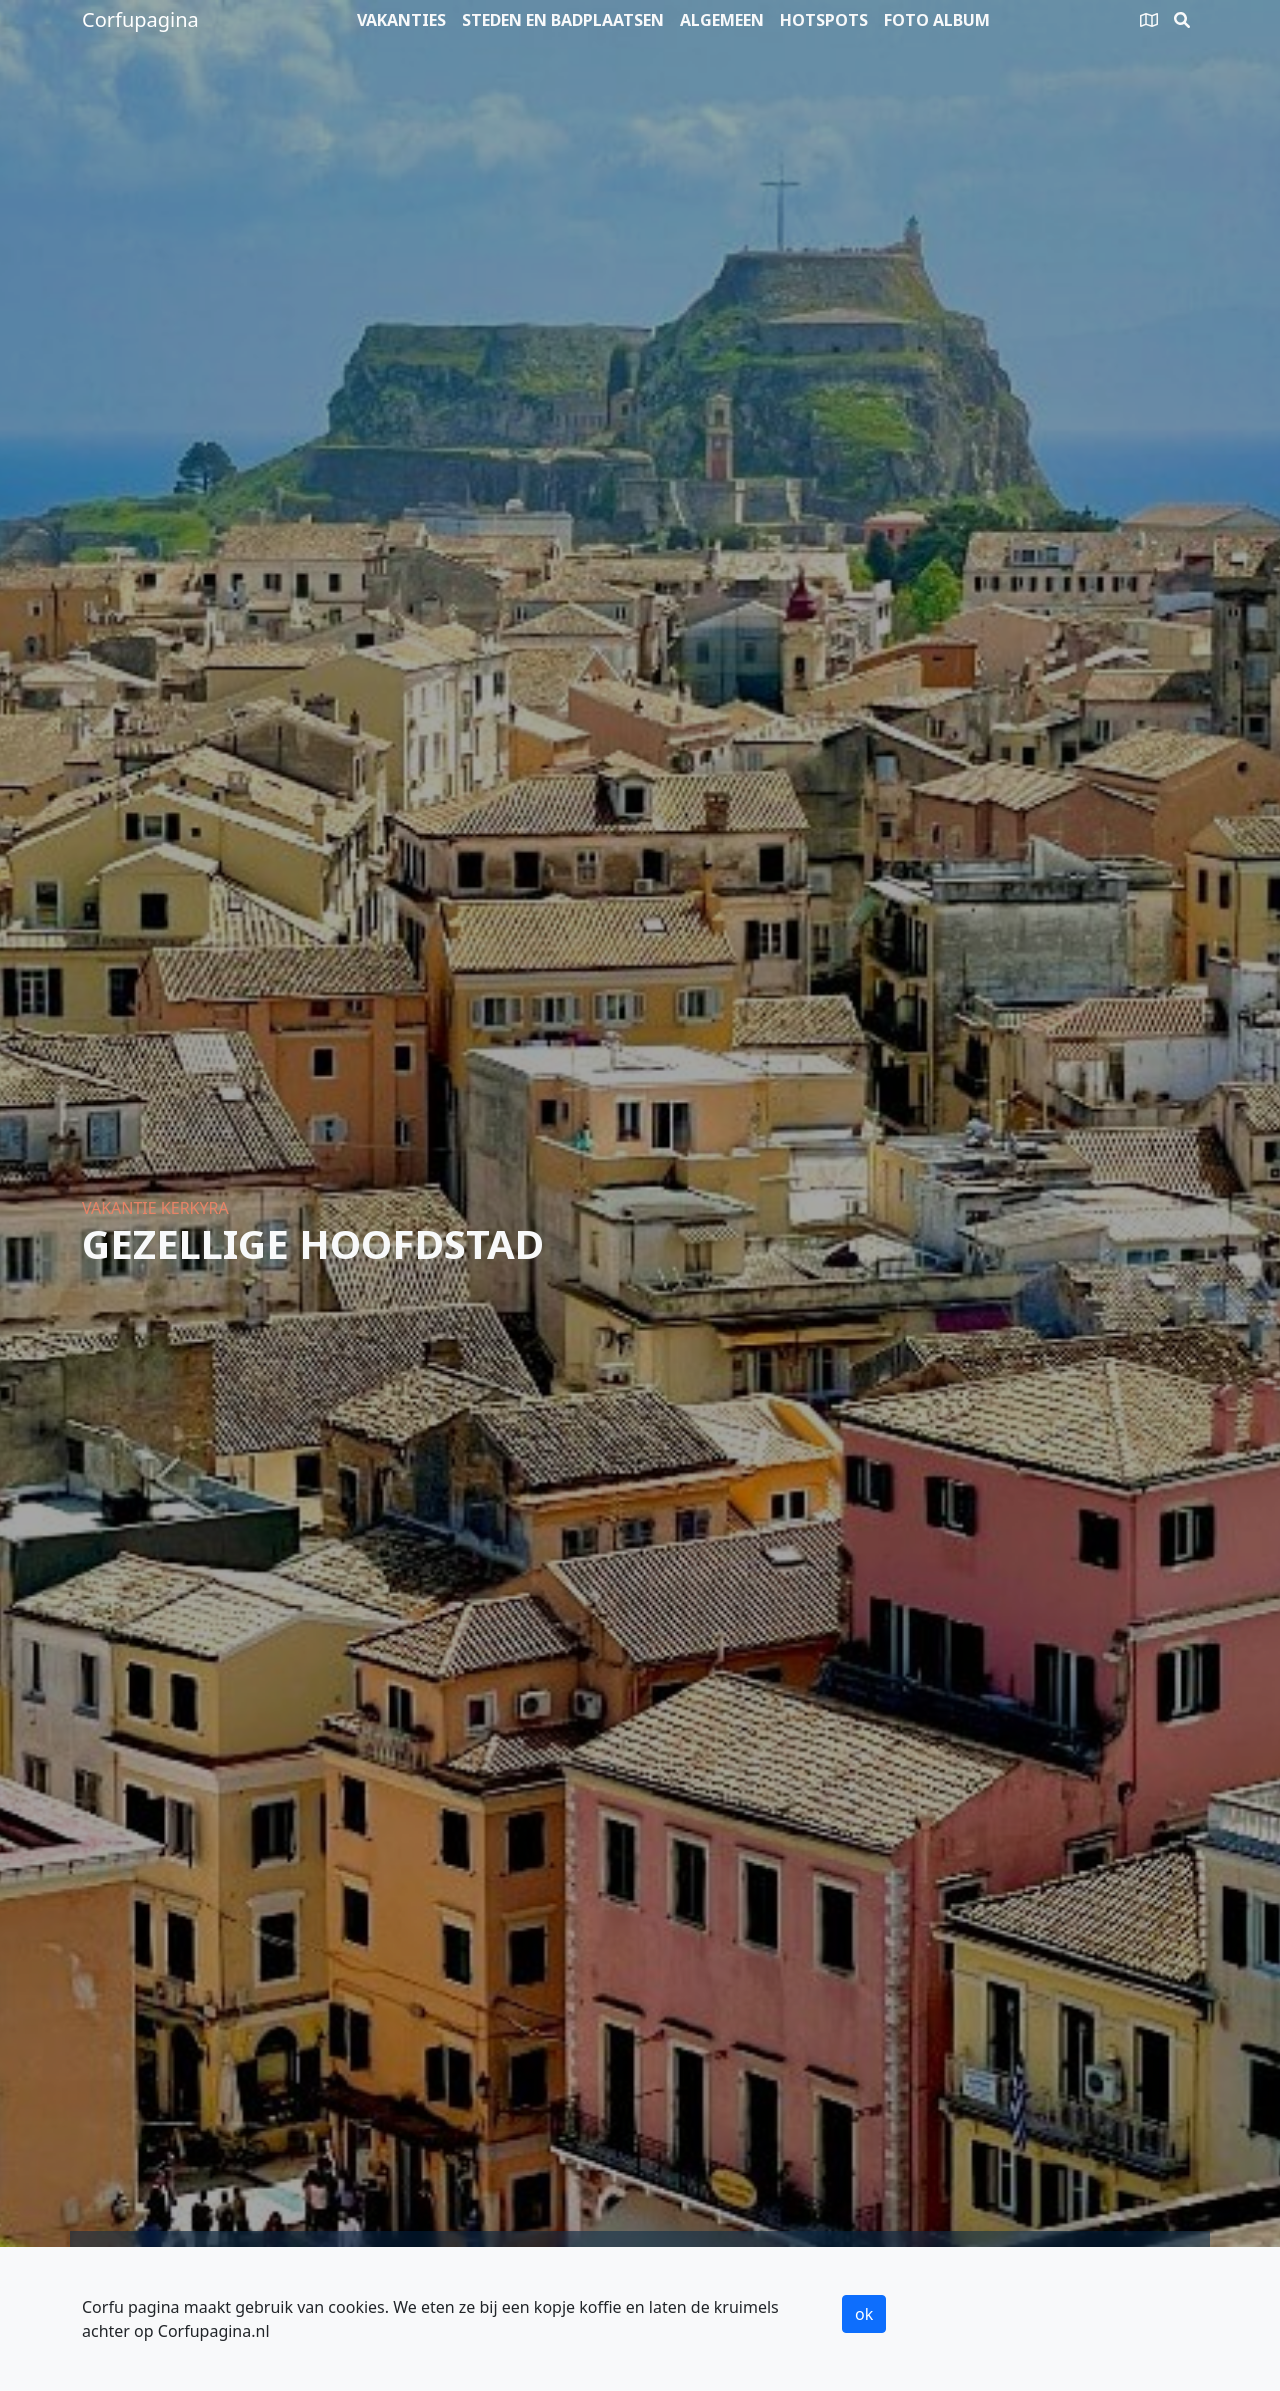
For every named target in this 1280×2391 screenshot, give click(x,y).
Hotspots (824, 20)
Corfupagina (140, 19)
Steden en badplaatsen (563, 20)
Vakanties (401, 20)
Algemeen (722, 20)
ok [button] (864, 2314)
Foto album (937, 20)
